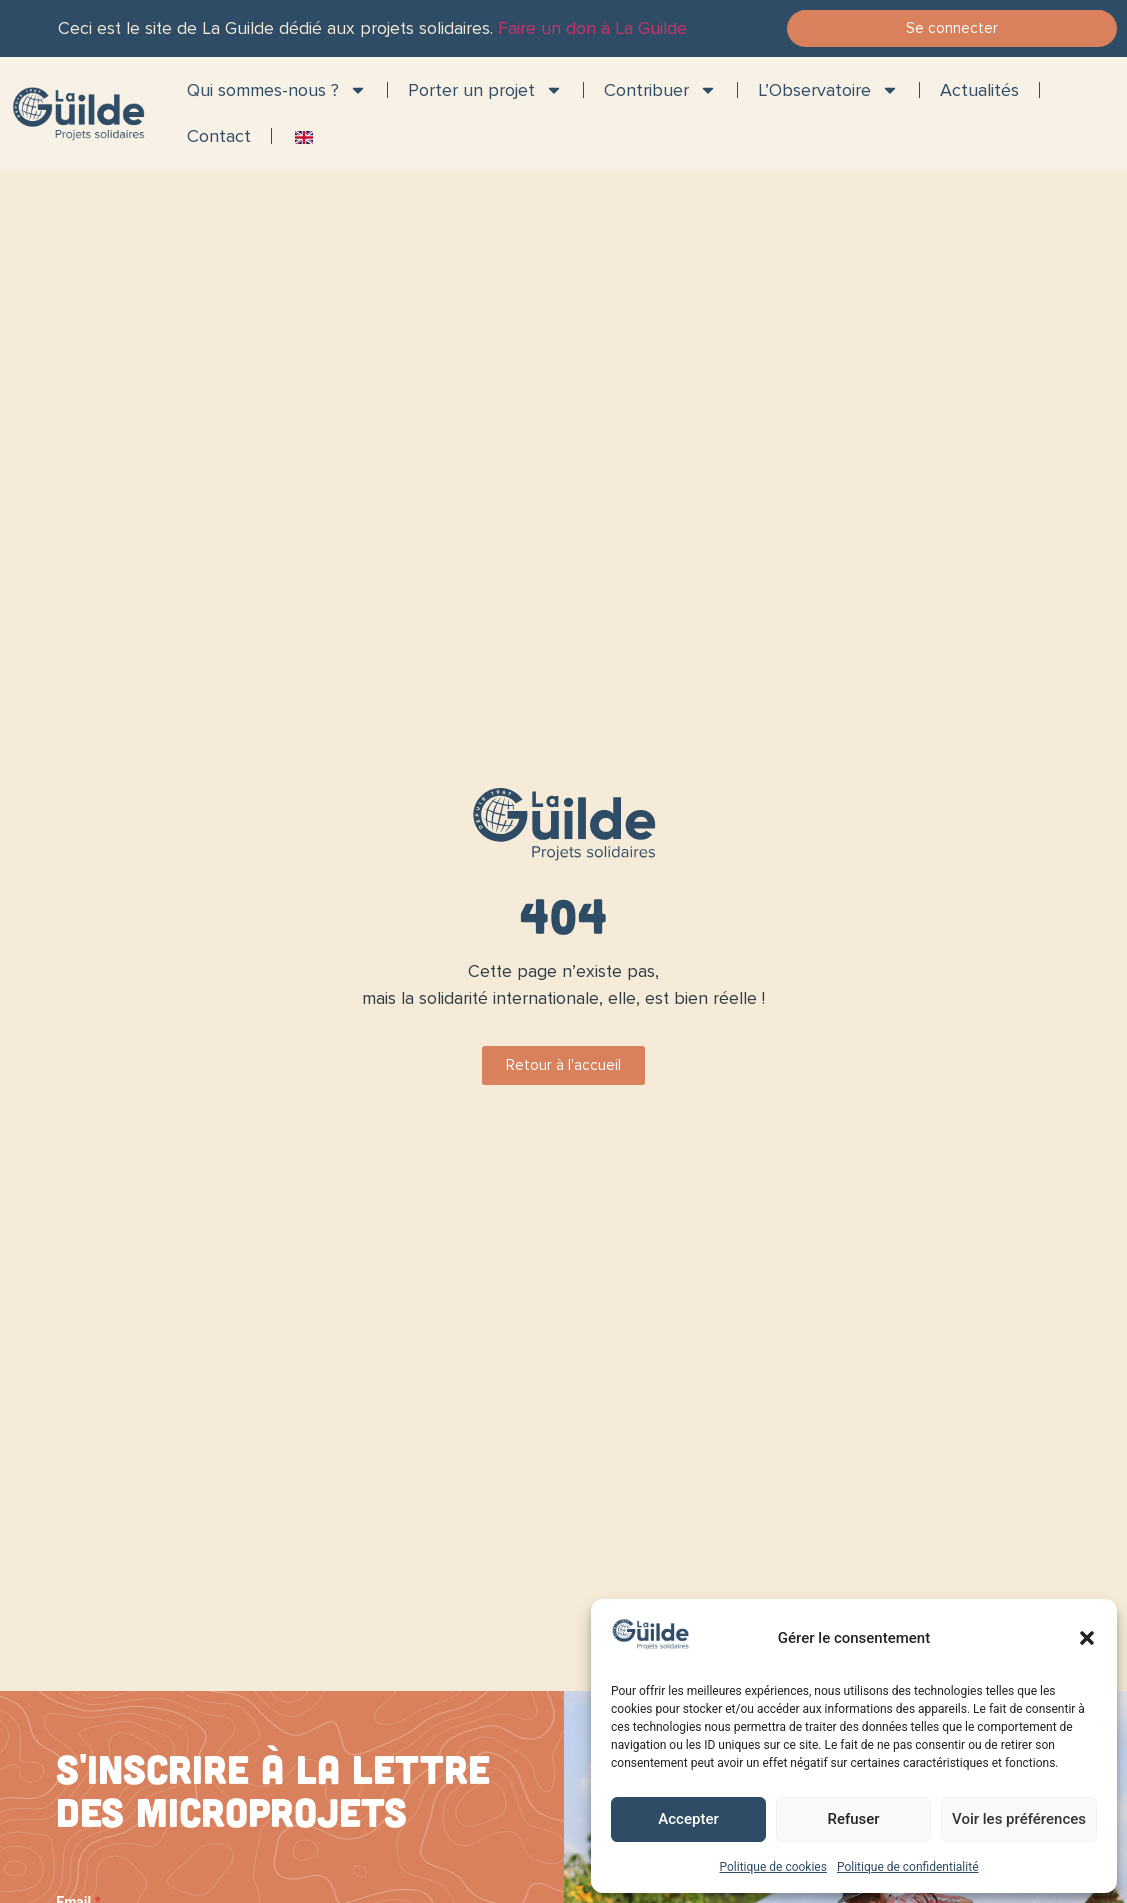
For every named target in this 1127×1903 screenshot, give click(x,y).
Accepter (688, 1819)
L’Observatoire (828, 90)
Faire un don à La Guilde (592, 28)
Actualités (979, 90)
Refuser (853, 1819)
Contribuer (660, 90)
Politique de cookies (773, 1867)
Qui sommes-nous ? (277, 90)
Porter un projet (485, 90)
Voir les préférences (1019, 1819)
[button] (1087, 1638)
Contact (219, 136)
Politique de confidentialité (908, 1867)
